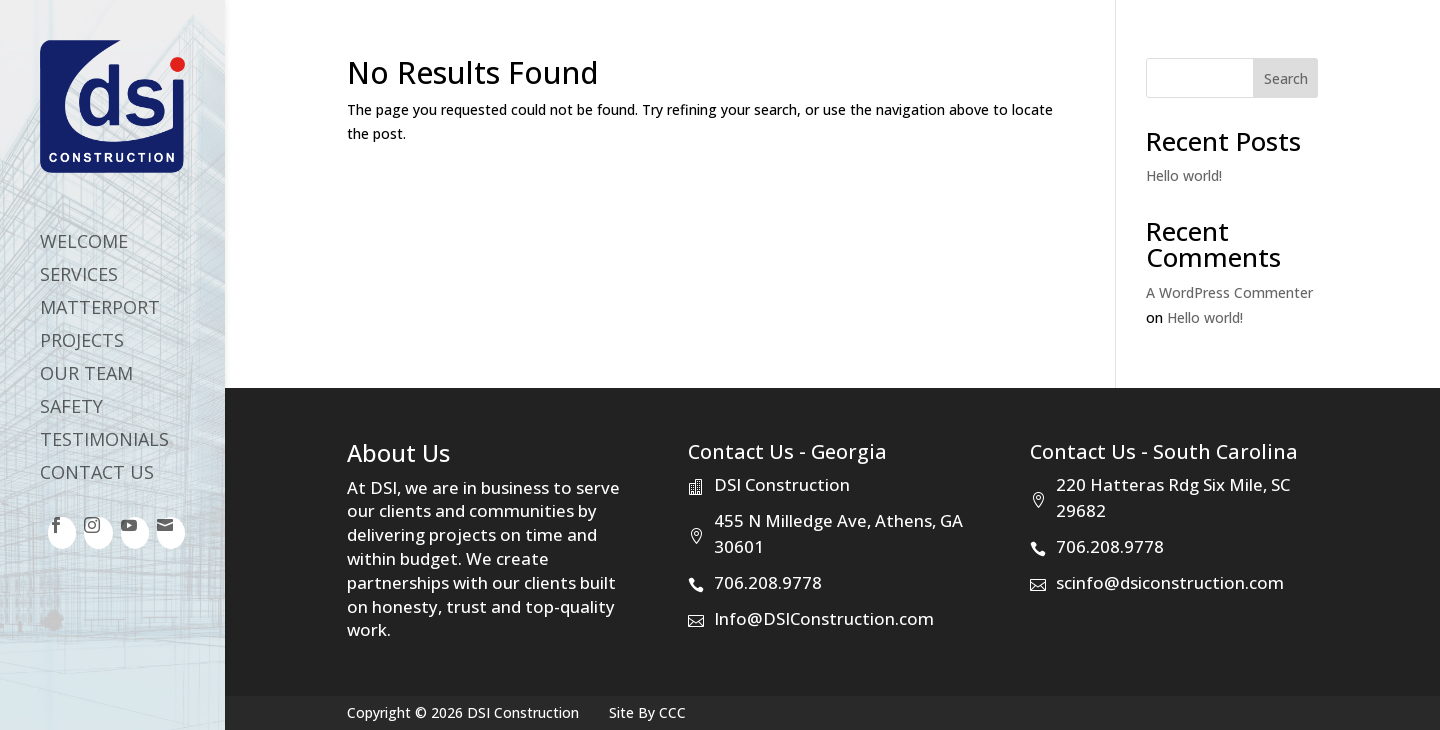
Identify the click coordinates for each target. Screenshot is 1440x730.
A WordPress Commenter (1229, 292)
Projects (82, 342)
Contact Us (97, 474)
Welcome (84, 243)
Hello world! (1184, 175)
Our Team (86, 375)
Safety (71, 408)
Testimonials (104, 441)
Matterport (100, 309)
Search (1286, 78)
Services (79, 276)
